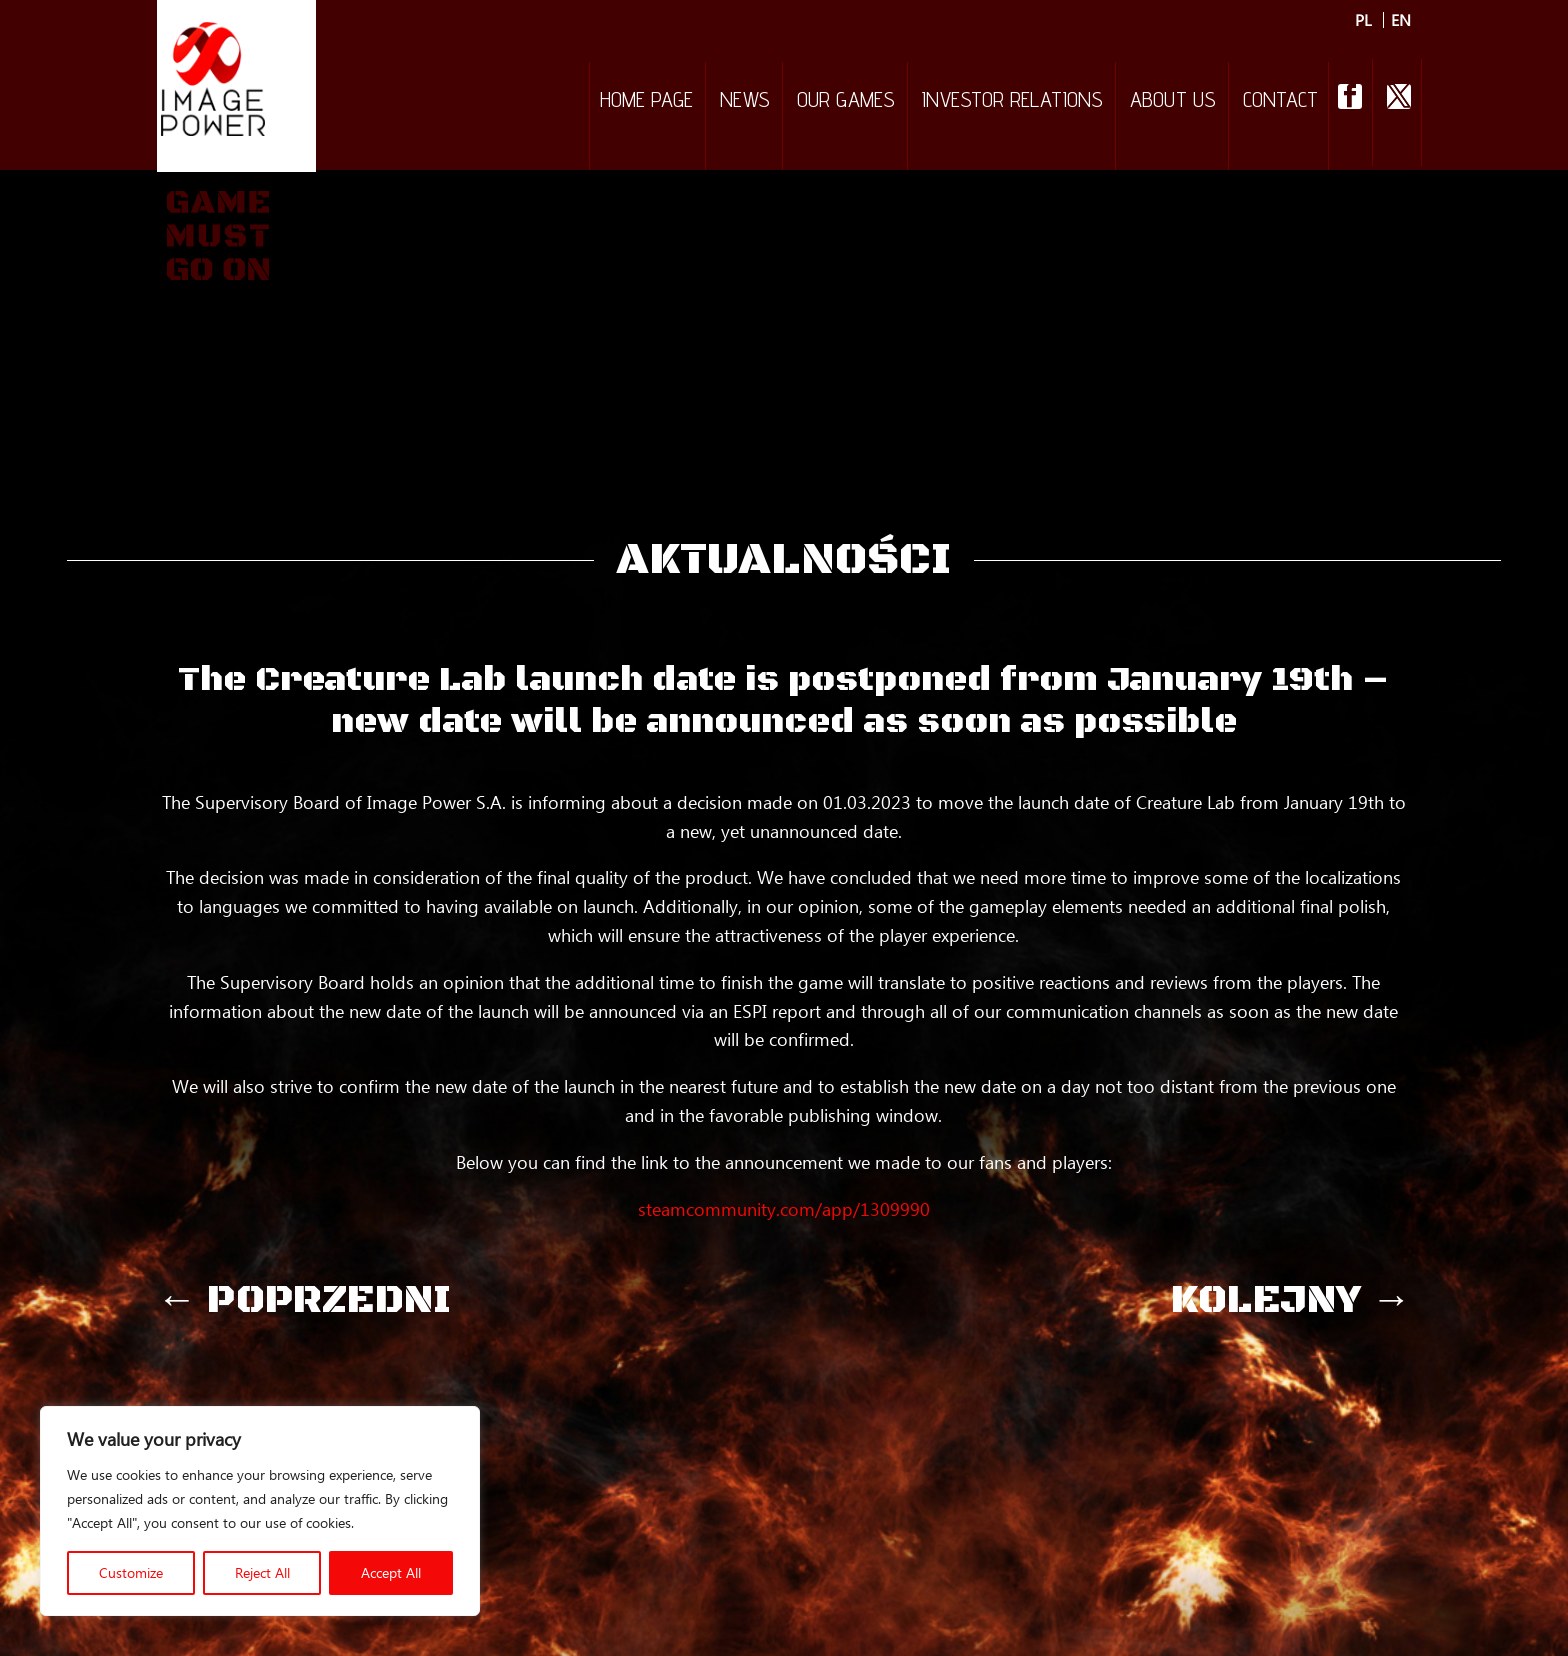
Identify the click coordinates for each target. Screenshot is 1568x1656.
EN (1401, 20)
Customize (131, 1572)
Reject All (262, 1572)
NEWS (745, 102)
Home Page (646, 102)
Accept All (391, 1572)
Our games (846, 102)
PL (1363, 20)
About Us (1173, 102)
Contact (1280, 102)
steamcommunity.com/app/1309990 (784, 1209)
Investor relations (1012, 102)
